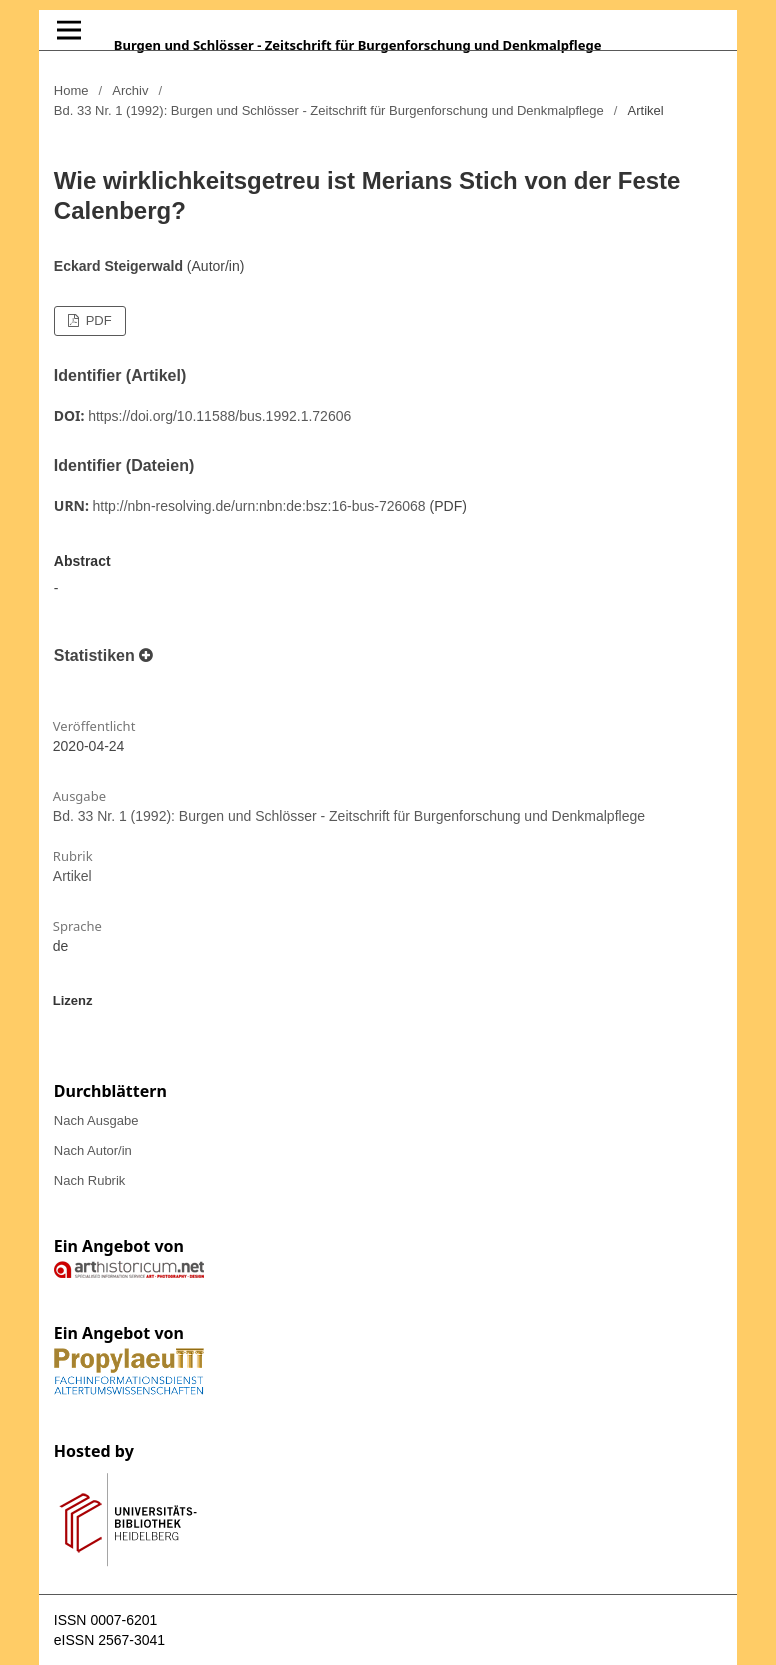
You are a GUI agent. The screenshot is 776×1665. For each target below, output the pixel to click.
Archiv (130, 90)
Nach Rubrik (90, 1180)
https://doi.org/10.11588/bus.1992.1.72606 (219, 416)
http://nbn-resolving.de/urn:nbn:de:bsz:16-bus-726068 (259, 506)
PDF (97, 320)
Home (71, 90)
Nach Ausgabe (96, 1120)
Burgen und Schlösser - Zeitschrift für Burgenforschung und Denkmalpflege (358, 45)
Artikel (72, 876)
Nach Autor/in (93, 1150)
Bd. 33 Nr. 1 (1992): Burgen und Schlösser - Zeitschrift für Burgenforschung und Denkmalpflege (329, 110)
